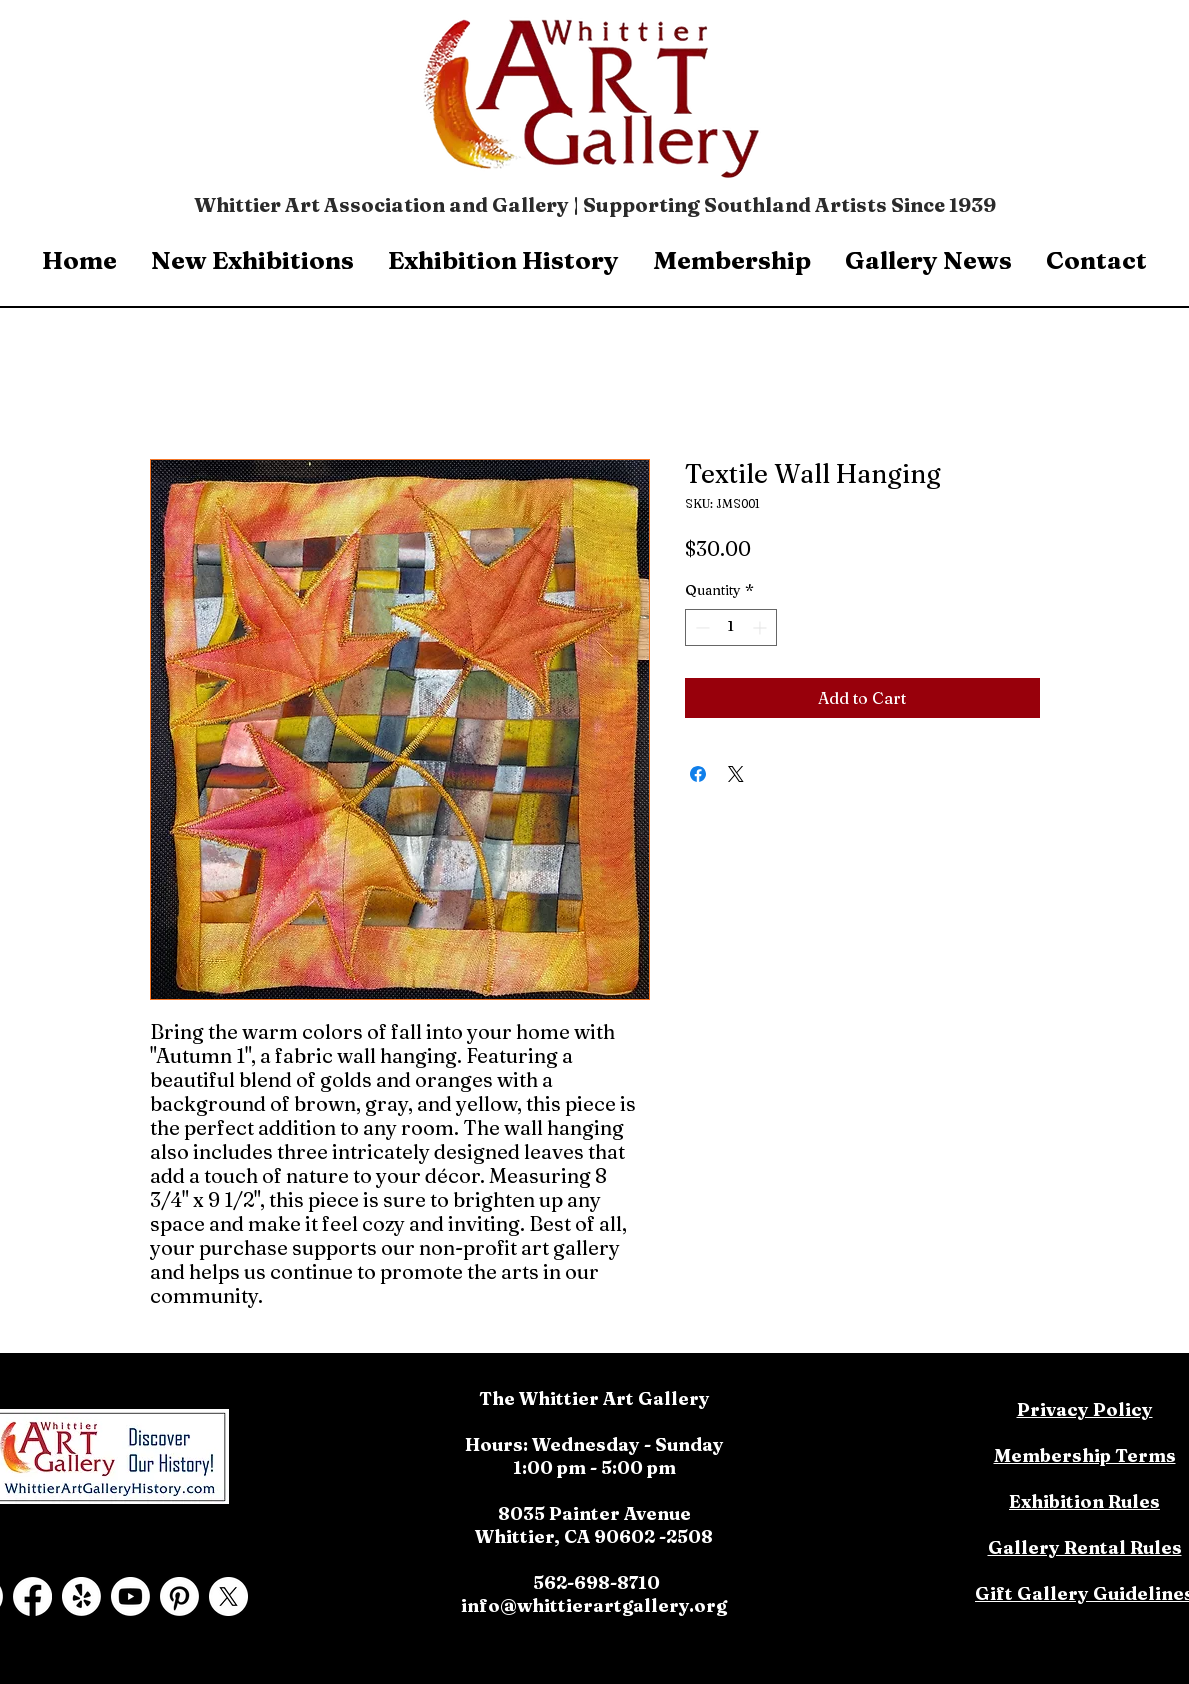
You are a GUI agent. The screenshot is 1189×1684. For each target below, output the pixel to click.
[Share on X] (736, 774)
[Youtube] (130, 1596)
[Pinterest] (179, 1596)
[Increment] (761, 627)
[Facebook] (32, 1596)
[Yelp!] (81, 1596)
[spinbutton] (731, 627)
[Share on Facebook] (698, 774)
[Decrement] (700, 627)
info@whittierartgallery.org (594, 1605)
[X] (228, 1596)
